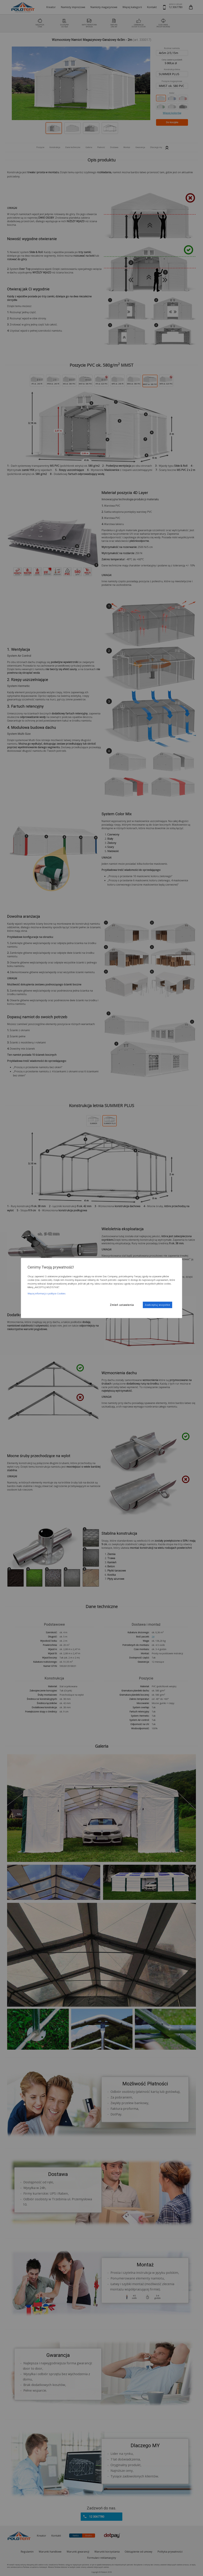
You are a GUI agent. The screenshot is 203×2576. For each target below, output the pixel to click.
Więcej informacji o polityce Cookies (47, 1293)
